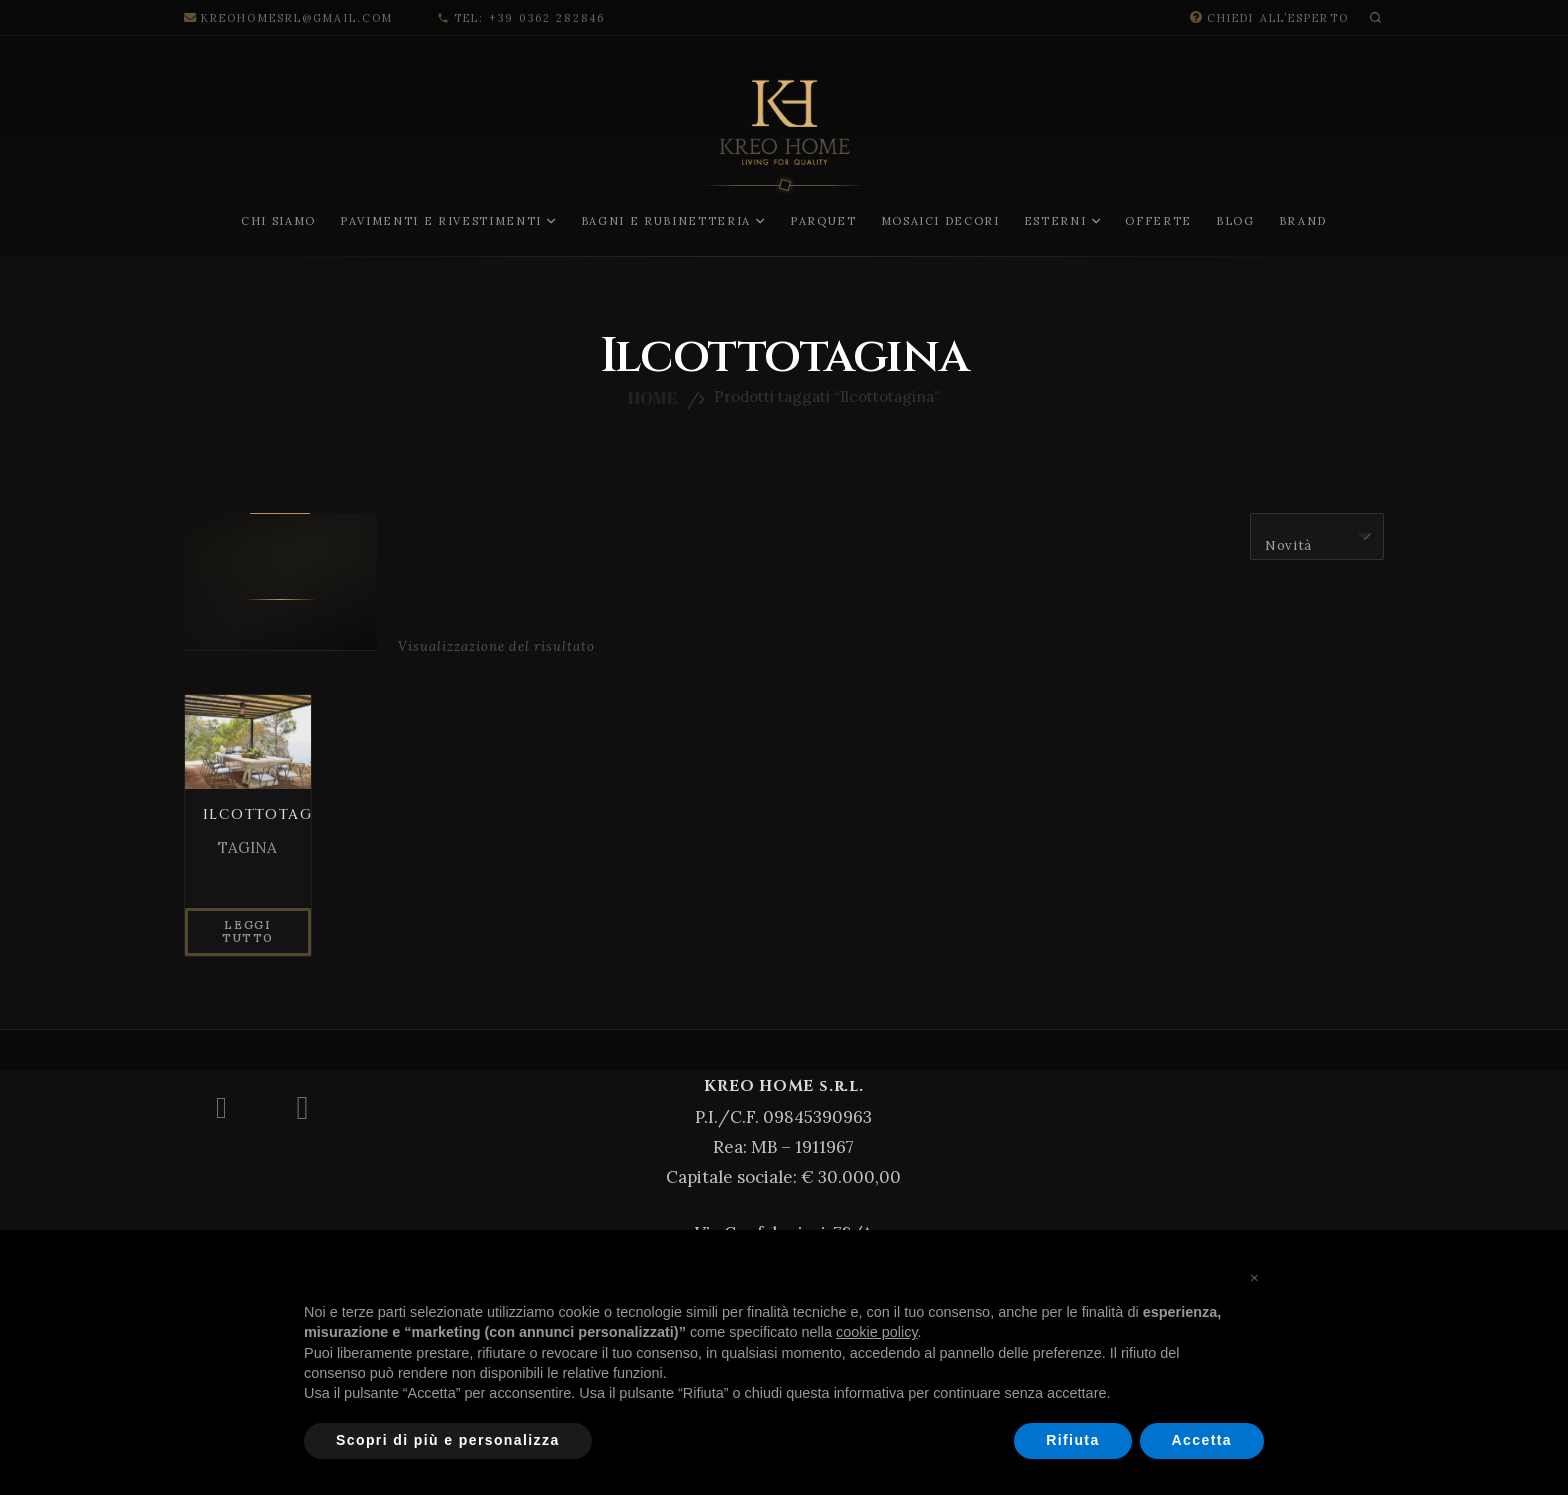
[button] (1380, 17)
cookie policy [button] (877, 1332)
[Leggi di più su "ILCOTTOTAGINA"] (248, 934)
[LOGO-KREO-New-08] (784, 165)
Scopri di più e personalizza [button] (448, 1440)
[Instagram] (302, 1107)
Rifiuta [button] (1072, 1440)
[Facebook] (221, 1107)
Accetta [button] (1202, 1440)
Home (652, 397)
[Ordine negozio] (1317, 537)
